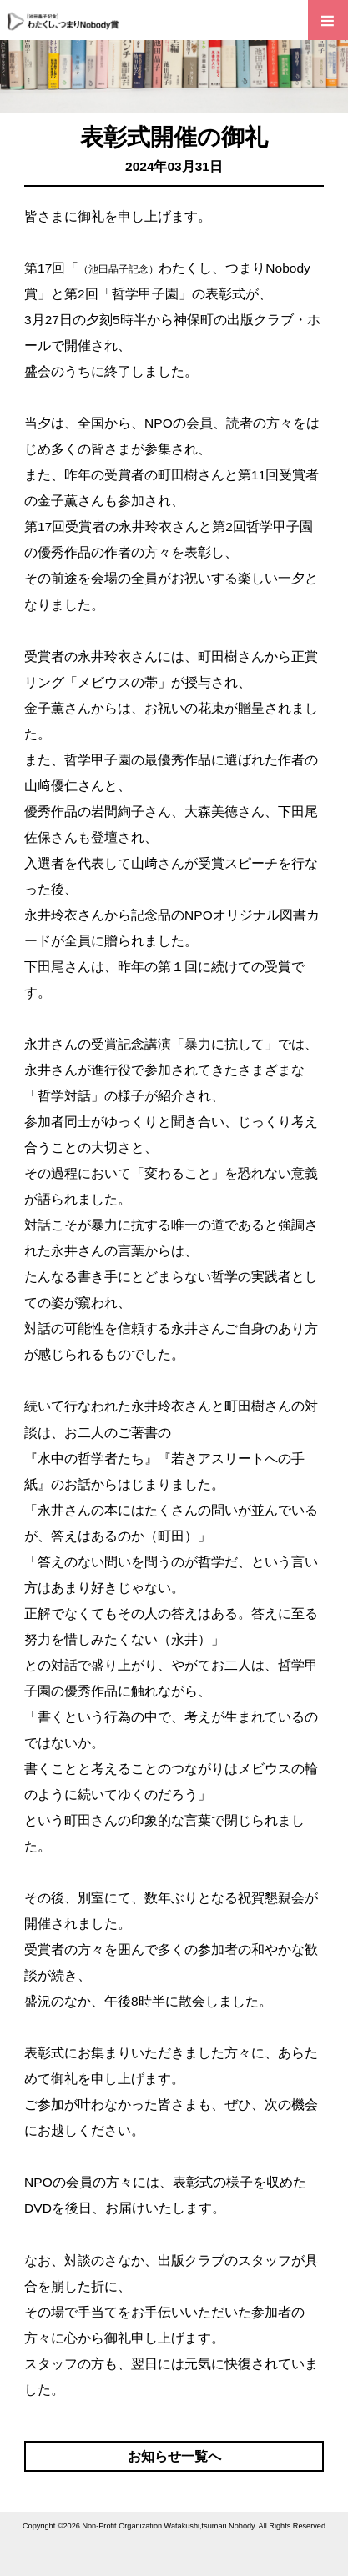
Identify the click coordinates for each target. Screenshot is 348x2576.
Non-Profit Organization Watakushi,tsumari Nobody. (169, 2526)
